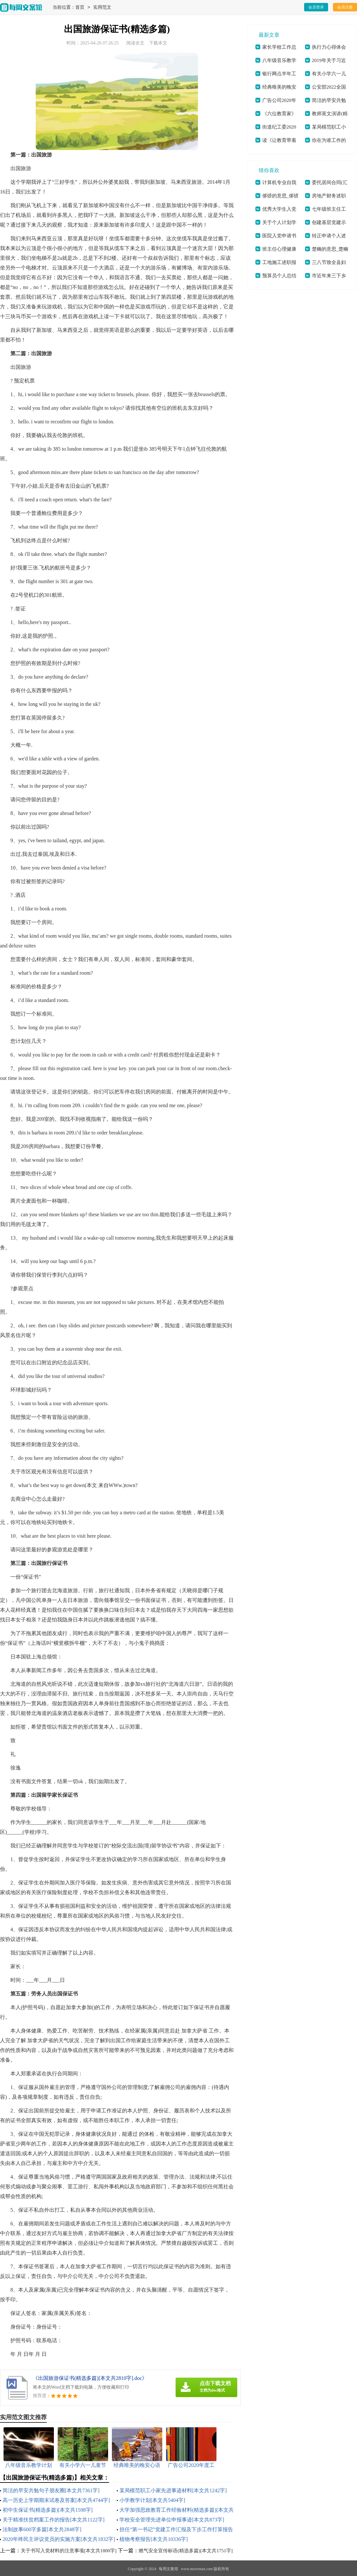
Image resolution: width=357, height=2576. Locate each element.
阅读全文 (135, 43)
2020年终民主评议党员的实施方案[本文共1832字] (59, 2539)
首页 (79, 7)
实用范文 (102, 7)
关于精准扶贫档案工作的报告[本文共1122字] (54, 2519)
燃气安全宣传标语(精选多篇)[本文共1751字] (186, 2550)
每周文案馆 (168, 2569)
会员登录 (316, 7)
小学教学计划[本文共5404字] (152, 2500)
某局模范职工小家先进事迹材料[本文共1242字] (173, 2490)
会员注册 (345, 7)
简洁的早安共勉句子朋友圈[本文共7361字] (51, 2490)
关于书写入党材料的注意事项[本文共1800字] (69, 2550)
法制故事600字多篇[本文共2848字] (42, 2529)
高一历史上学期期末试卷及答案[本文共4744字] (56, 2500)
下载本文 (158, 43)
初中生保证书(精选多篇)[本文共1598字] (47, 2510)
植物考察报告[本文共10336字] (153, 2539)
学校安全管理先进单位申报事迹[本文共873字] (171, 2519)
